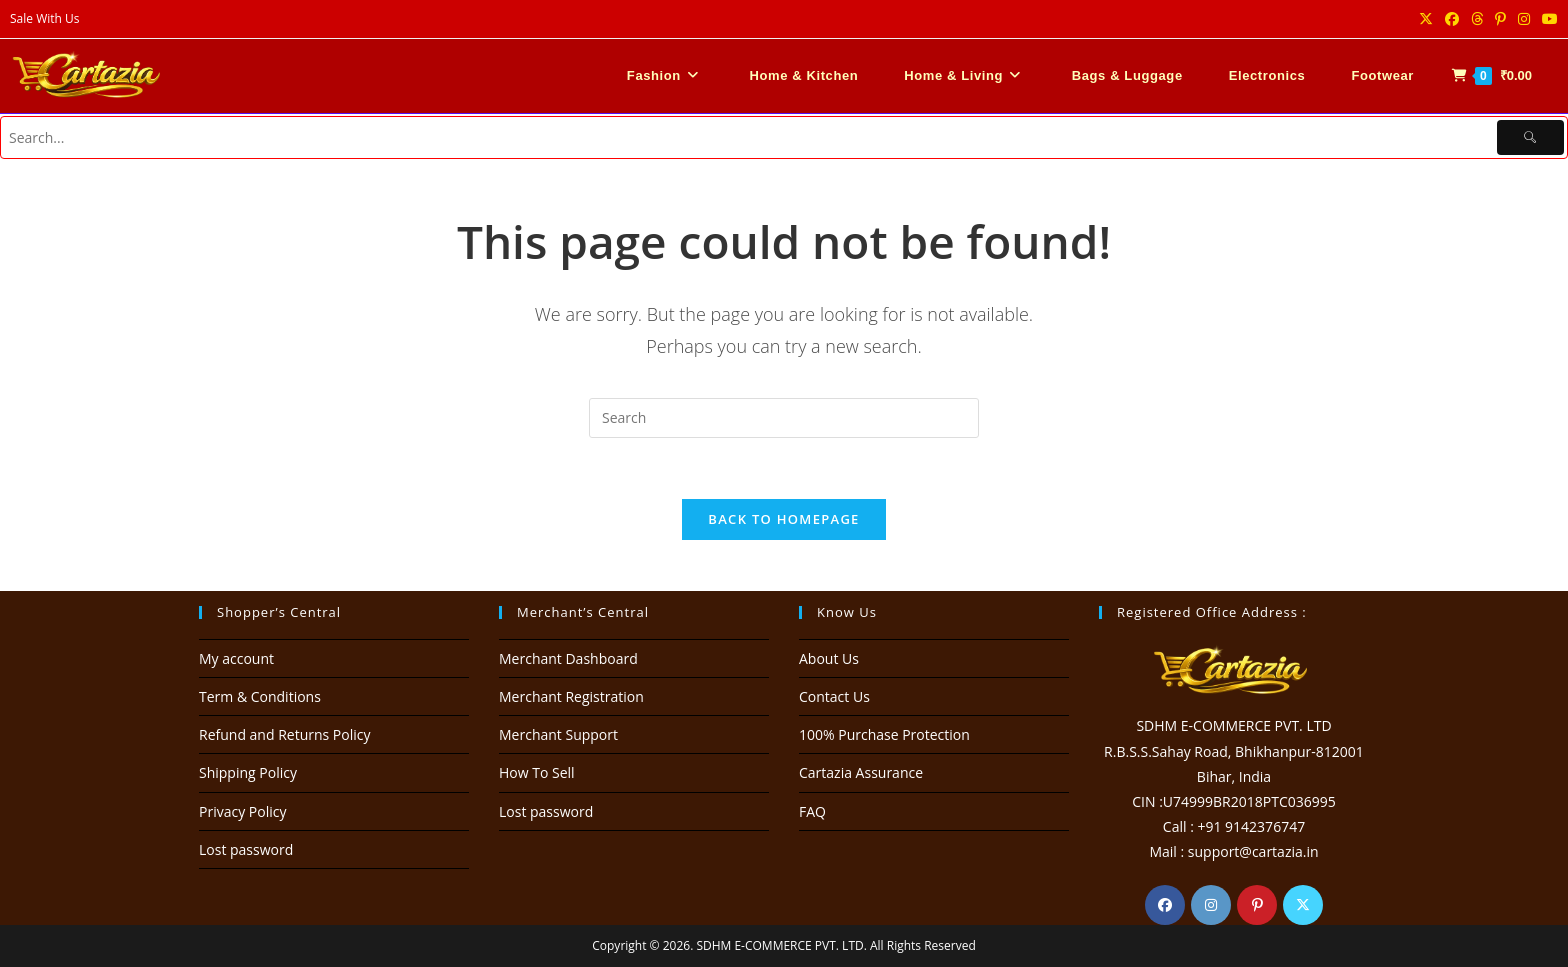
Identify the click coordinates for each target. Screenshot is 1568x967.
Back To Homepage (783, 519)
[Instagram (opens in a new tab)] (1524, 19)
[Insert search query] (784, 418)
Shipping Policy (248, 772)
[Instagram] (1211, 905)
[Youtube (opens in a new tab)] (1547, 19)
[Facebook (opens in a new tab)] (1452, 19)
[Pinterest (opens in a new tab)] (1500, 19)
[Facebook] (1165, 905)
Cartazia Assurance (861, 772)
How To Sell (537, 772)
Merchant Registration (571, 696)
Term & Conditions (260, 696)
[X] (1303, 905)
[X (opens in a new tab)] (1426, 19)
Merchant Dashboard (568, 658)
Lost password (246, 849)
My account (236, 658)
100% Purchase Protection (884, 734)
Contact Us (834, 696)
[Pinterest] (1257, 905)
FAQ (812, 811)
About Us (829, 658)
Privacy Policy (242, 811)
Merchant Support (558, 734)
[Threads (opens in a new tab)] (1477, 19)
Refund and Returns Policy (284, 734)
